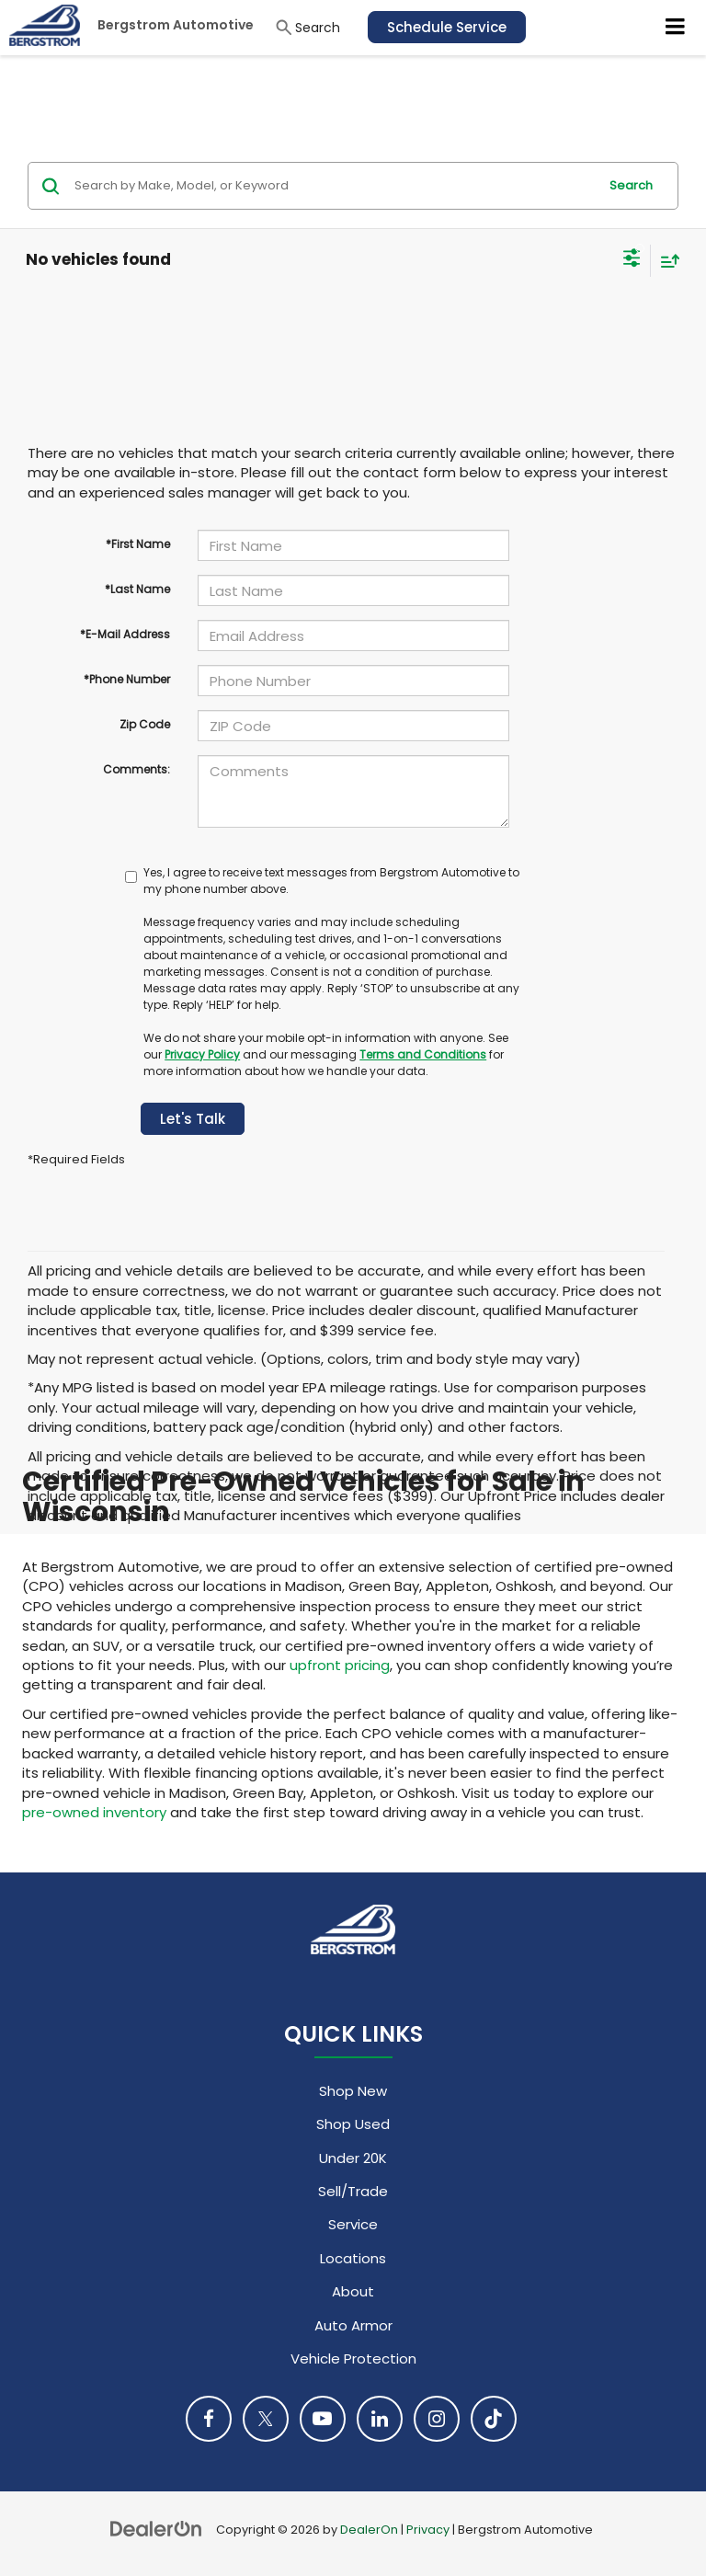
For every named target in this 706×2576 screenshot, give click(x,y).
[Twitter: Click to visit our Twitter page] (265, 2419)
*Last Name (137, 589)
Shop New (353, 2091)
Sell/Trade (353, 2191)
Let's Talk (192, 1118)
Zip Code (145, 724)
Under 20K (353, 2158)
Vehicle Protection (353, 2358)
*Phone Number (127, 679)
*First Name (138, 544)
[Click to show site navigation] (675, 27)
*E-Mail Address (125, 634)
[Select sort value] (665, 261)
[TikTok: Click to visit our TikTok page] (493, 2419)
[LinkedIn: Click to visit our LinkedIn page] (379, 2419)
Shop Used (353, 2124)
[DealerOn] (156, 2528)
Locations (353, 2258)
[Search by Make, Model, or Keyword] (333, 186)
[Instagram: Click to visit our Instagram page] (436, 2419)
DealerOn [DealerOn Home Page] (369, 2529)
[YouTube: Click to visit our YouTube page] (322, 2419)
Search (631, 185)
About (353, 2291)
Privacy (428, 2529)
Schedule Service (447, 27)
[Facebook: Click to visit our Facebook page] (208, 2419)
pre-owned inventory (94, 1812)
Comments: (136, 769)
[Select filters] (632, 260)
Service (353, 2224)
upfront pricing (340, 1665)
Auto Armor (353, 2325)
